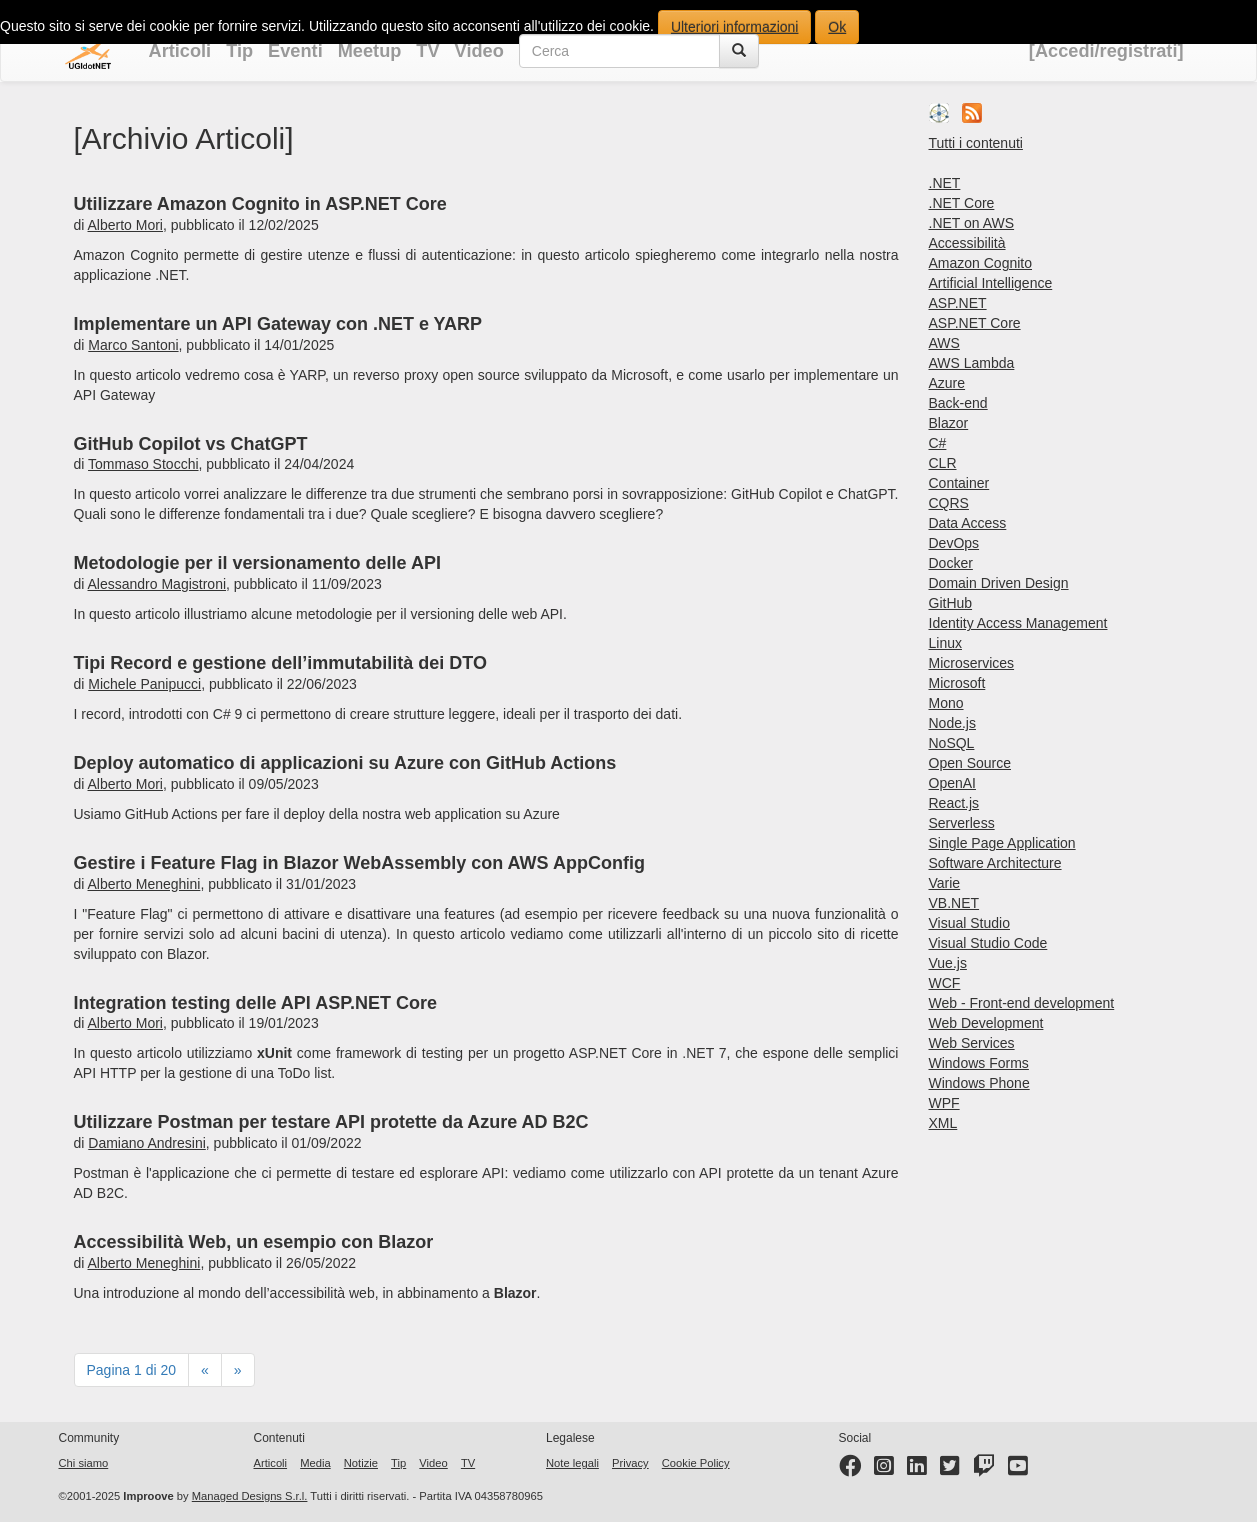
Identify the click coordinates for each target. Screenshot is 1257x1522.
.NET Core (962, 203)
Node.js (952, 723)
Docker (951, 563)
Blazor (949, 423)
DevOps (954, 543)
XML (943, 1123)
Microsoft (957, 683)
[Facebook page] (850, 1470)
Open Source (970, 763)
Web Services (972, 1043)
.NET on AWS (972, 223)
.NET (945, 183)
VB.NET (954, 903)
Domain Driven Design (999, 583)
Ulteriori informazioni (735, 27)
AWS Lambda (972, 363)
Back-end (958, 403)
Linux (945, 643)
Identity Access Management (1018, 623)
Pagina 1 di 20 (132, 1370)
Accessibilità (967, 243)
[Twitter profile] (950, 1470)
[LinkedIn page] (917, 1470)
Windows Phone (979, 1083)
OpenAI (952, 783)
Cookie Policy (696, 1463)
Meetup (370, 51)
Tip (239, 51)
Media (315, 1463)
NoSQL (952, 743)
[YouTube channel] (1018, 1470)
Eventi (295, 51)
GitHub (951, 603)
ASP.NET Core (975, 323)
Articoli (180, 51)
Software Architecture (995, 863)
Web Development (986, 1023)
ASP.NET (958, 303)
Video (479, 51)
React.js (954, 803)
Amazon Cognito (981, 263)
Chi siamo (84, 1463)
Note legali (572, 1463)
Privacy (630, 1463)
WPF (944, 1103)
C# (938, 443)
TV (427, 51)
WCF (945, 983)
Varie (945, 883)
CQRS (949, 503)
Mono (946, 703)
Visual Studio (969, 923)
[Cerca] (739, 51)
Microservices (972, 663)
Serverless (962, 823)
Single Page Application (1002, 843)
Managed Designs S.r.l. (250, 1496)
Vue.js (948, 963)
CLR (943, 463)
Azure (947, 383)
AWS (944, 343)
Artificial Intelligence (991, 283)
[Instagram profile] (884, 1470)
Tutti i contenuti (976, 143)
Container (959, 483)
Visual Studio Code (988, 943)
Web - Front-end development (1022, 1003)
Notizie (361, 1463)
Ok (837, 27)
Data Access (968, 523)
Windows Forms (979, 1063)
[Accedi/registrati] (1106, 51)
